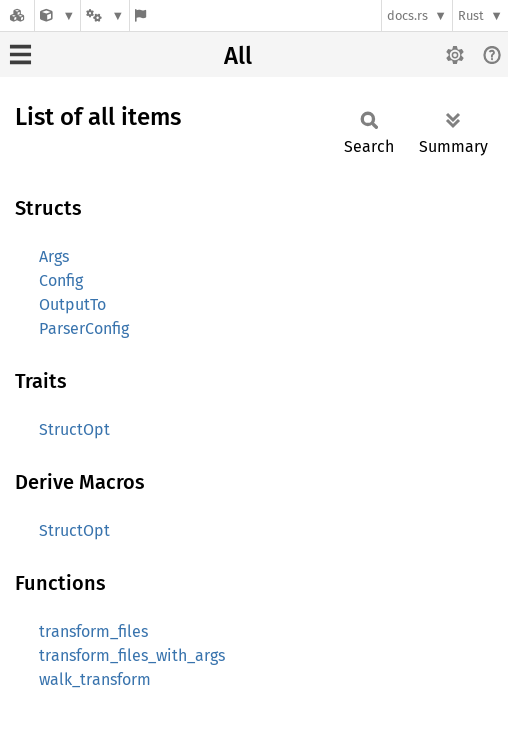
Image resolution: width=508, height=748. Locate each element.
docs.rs (407, 15)
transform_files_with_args (132, 655)
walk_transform (95, 679)
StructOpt (74, 429)
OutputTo (72, 304)
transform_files (93, 631)
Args (54, 256)
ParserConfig (84, 328)
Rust (471, 15)
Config (61, 280)
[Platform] (105, 15)
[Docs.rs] (17, 15)
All (238, 56)
